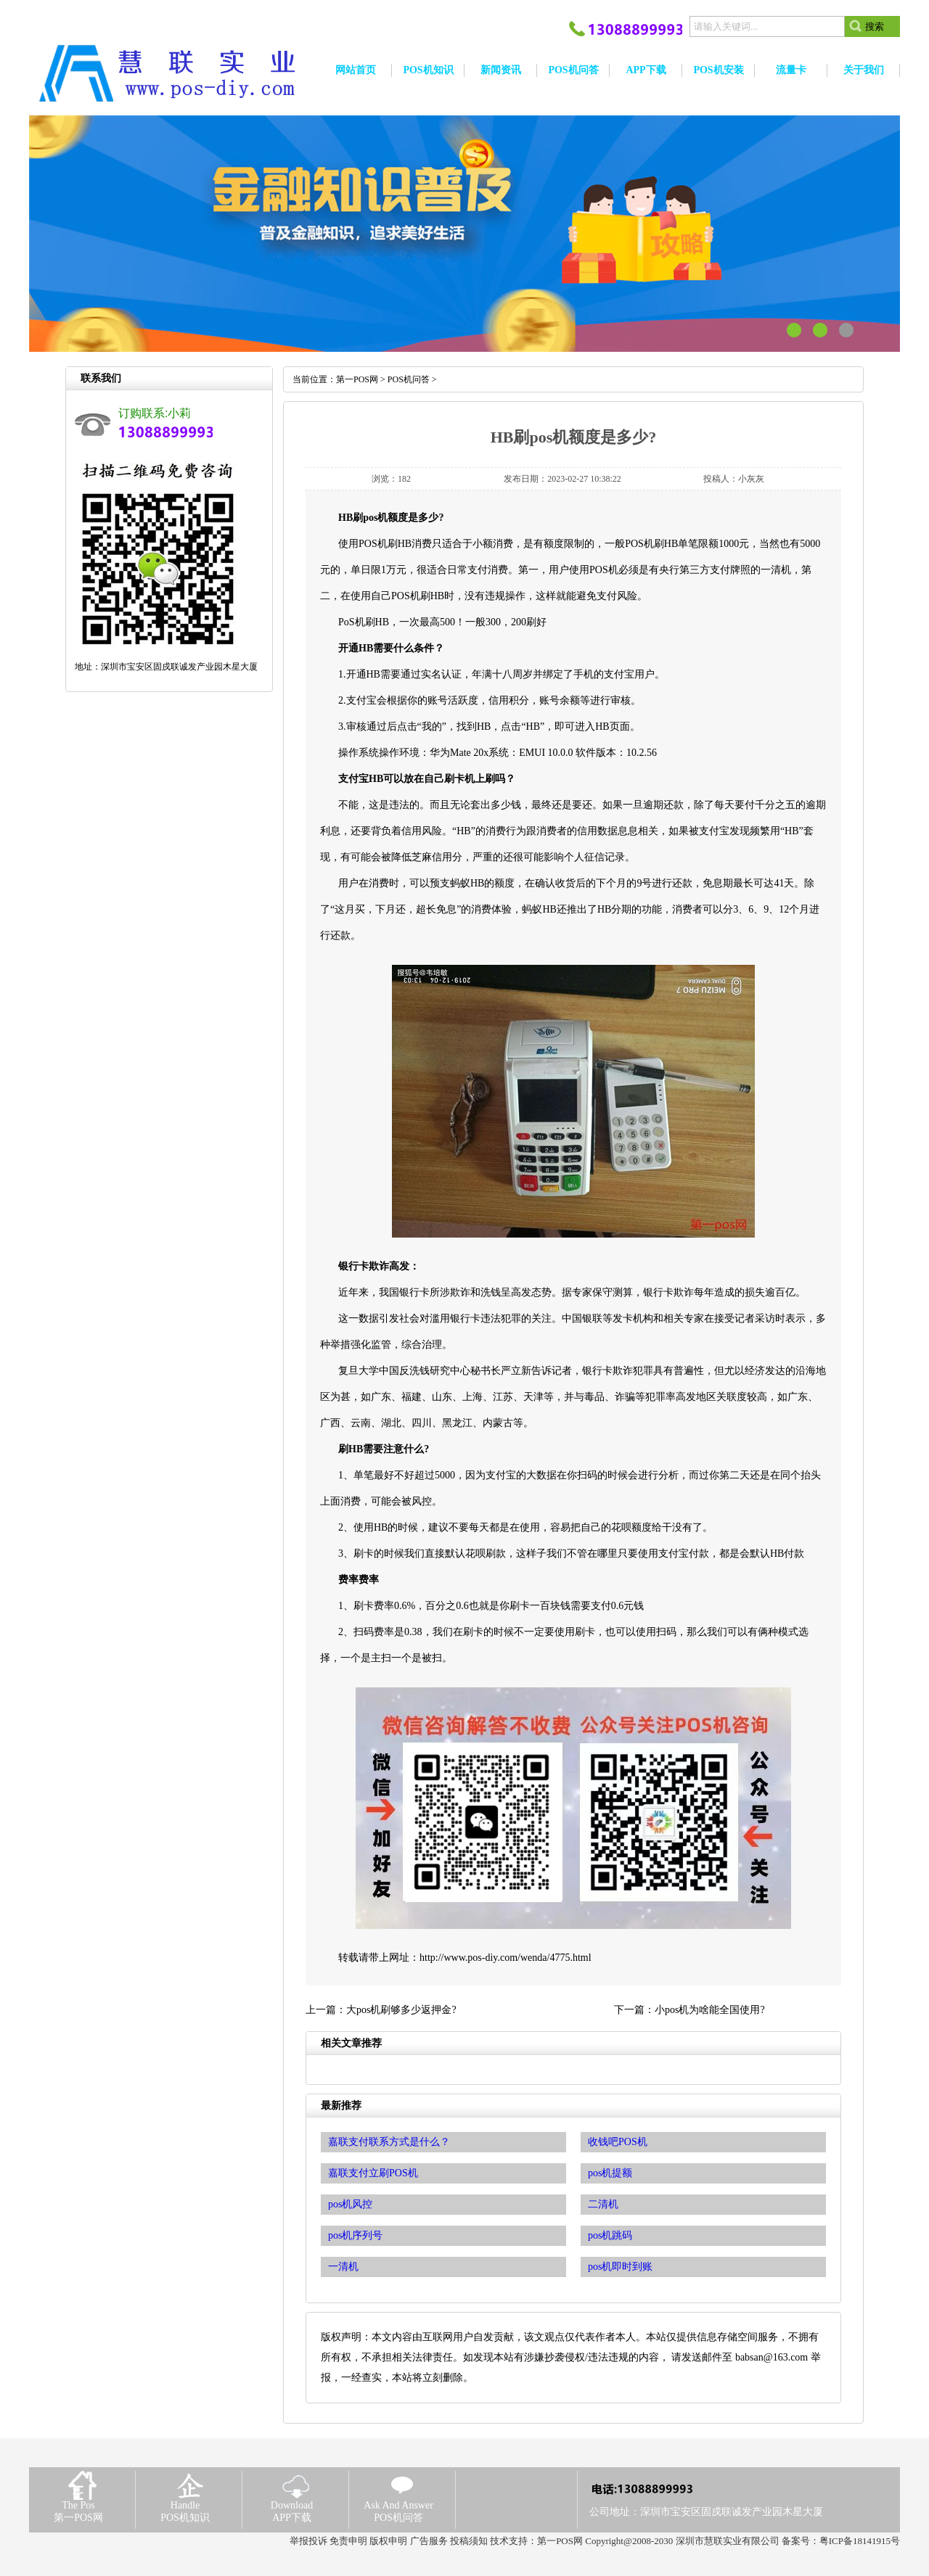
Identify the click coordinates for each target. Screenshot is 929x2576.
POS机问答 (409, 379)
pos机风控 (350, 2204)
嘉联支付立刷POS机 (373, 2173)
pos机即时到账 (620, 2266)
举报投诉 (308, 2540)
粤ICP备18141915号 (859, 2540)
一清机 (343, 2266)
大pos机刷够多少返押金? (401, 2009)
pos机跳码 (610, 2235)
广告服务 (429, 2540)
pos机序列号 (355, 2235)
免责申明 (348, 2540)
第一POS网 (357, 379)
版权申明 (388, 2540)
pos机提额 (610, 2173)
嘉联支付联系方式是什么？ (389, 2141)
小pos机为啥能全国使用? (710, 2009)
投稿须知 (469, 2540)
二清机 (603, 2204)
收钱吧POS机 (617, 2141)
